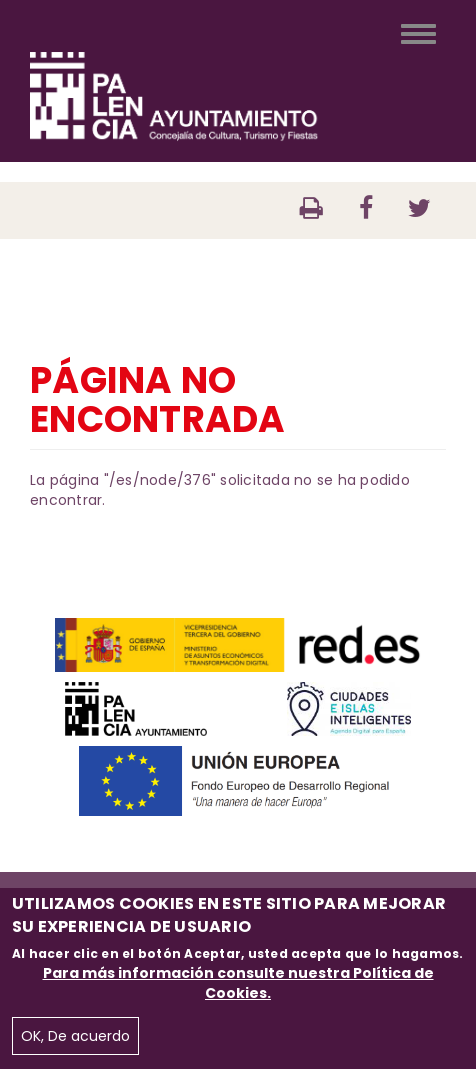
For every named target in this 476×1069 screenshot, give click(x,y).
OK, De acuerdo (75, 1036)
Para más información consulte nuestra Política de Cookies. (238, 983)
